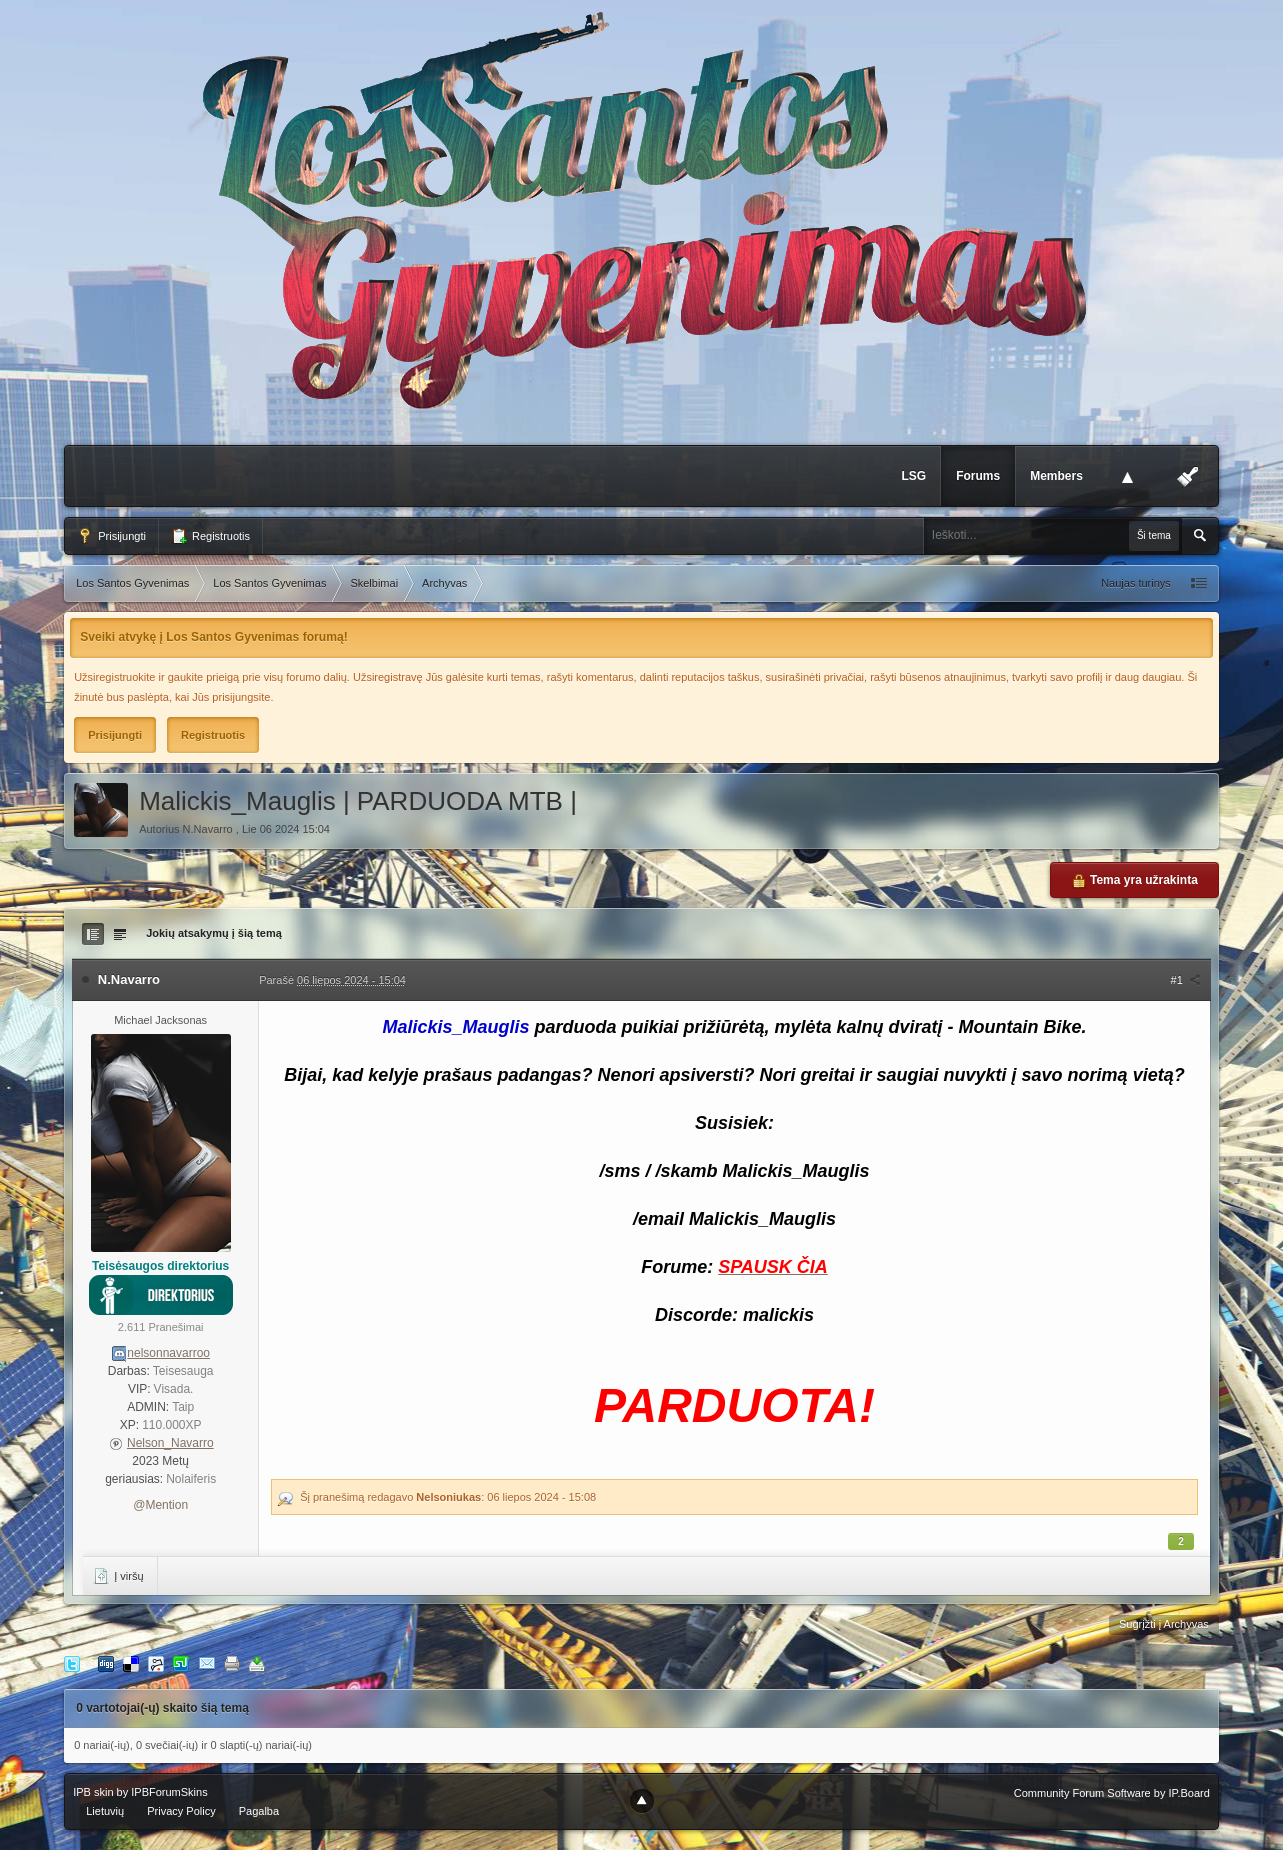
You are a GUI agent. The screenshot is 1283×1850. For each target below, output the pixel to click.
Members (1056, 476)
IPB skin (93, 1792)
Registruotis (210, 536)
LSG (913, 476)
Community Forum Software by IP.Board (1112, 1793)
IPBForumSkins (169, 1792)
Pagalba (259, 1811)
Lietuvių (105, 1811)
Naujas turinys (1136, 583)
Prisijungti (111, 536)
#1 (1186, 980)
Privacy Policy (181, 1811)
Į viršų (118, 1576)
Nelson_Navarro (170, 1443)
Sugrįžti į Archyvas (1164, 1624)
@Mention (160, 1505)
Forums (978, 476)
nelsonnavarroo (168, 1353)
